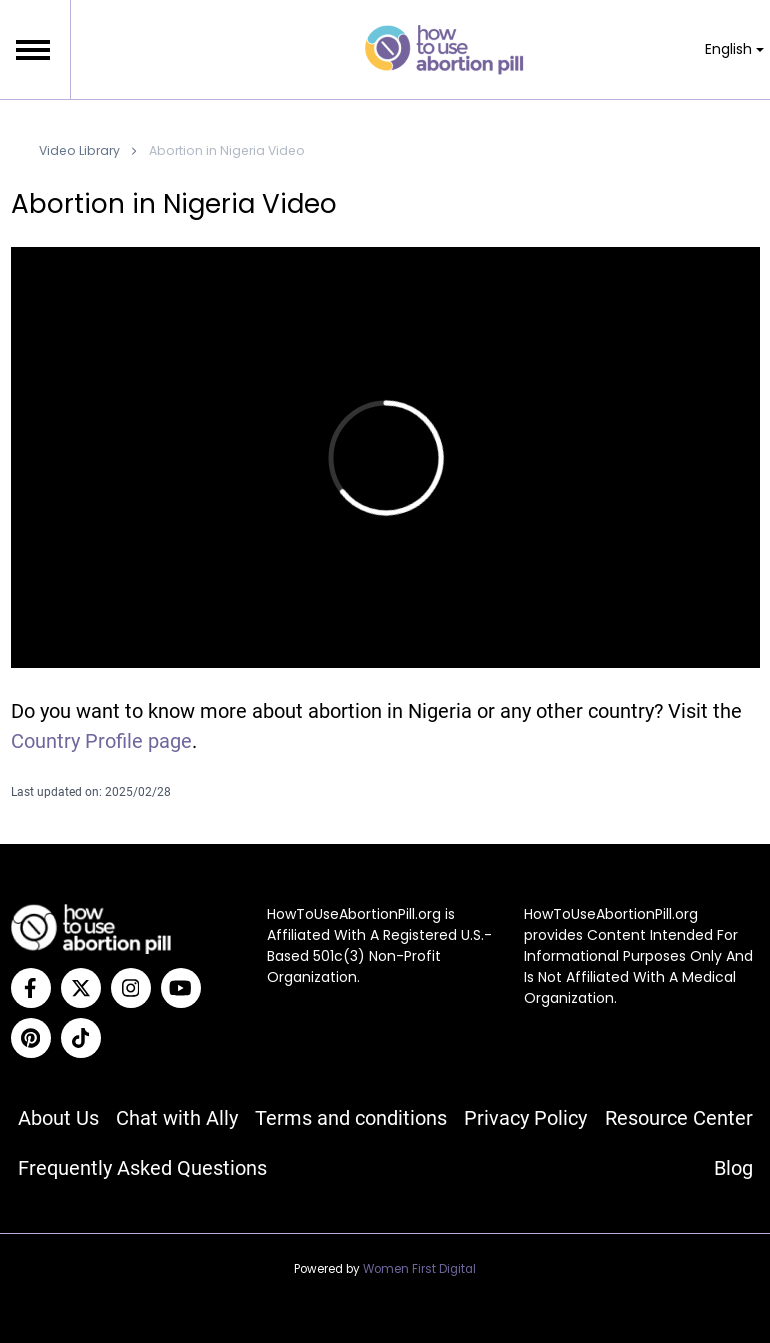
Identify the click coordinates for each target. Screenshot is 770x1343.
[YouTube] (181, 988)
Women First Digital (419, 1269)
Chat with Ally (177, 1118)
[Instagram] (131, 988)
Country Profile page (101, 741)
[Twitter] (81, 988)
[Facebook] (31, 988)
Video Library (79, 150)
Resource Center (679, 1118)
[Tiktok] (81, 1038)
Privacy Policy (525, 1118)
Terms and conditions (351, 1118)
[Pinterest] (31, 1038)
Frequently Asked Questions (142, 1168)
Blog (733, 1168)
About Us (58, 1118)
